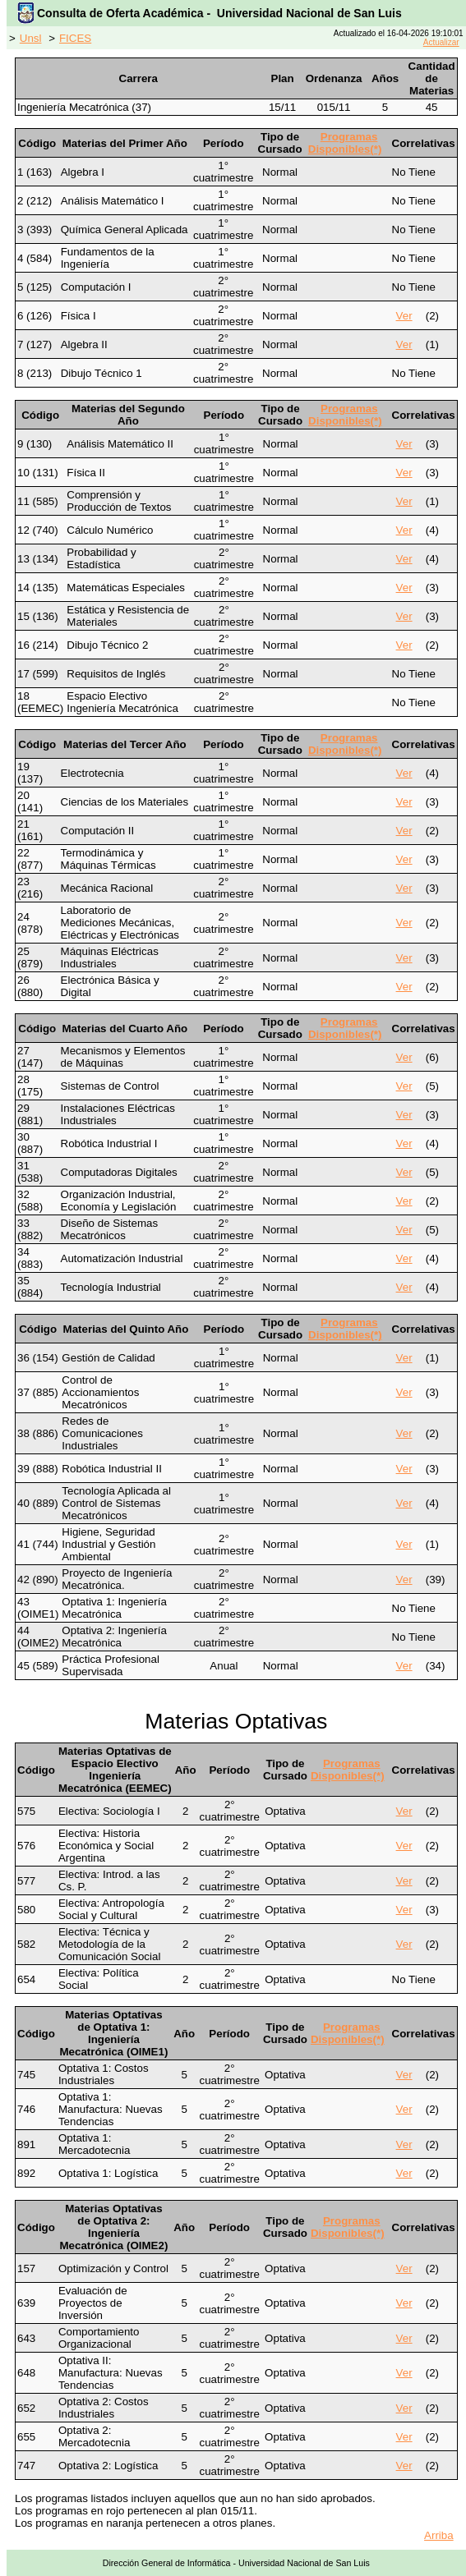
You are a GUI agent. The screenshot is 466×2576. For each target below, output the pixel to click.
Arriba (439, 2535)
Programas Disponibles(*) (345, 143)
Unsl (31, 38)
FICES (75, 38)
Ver (404, 316)
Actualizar (441, 42)
